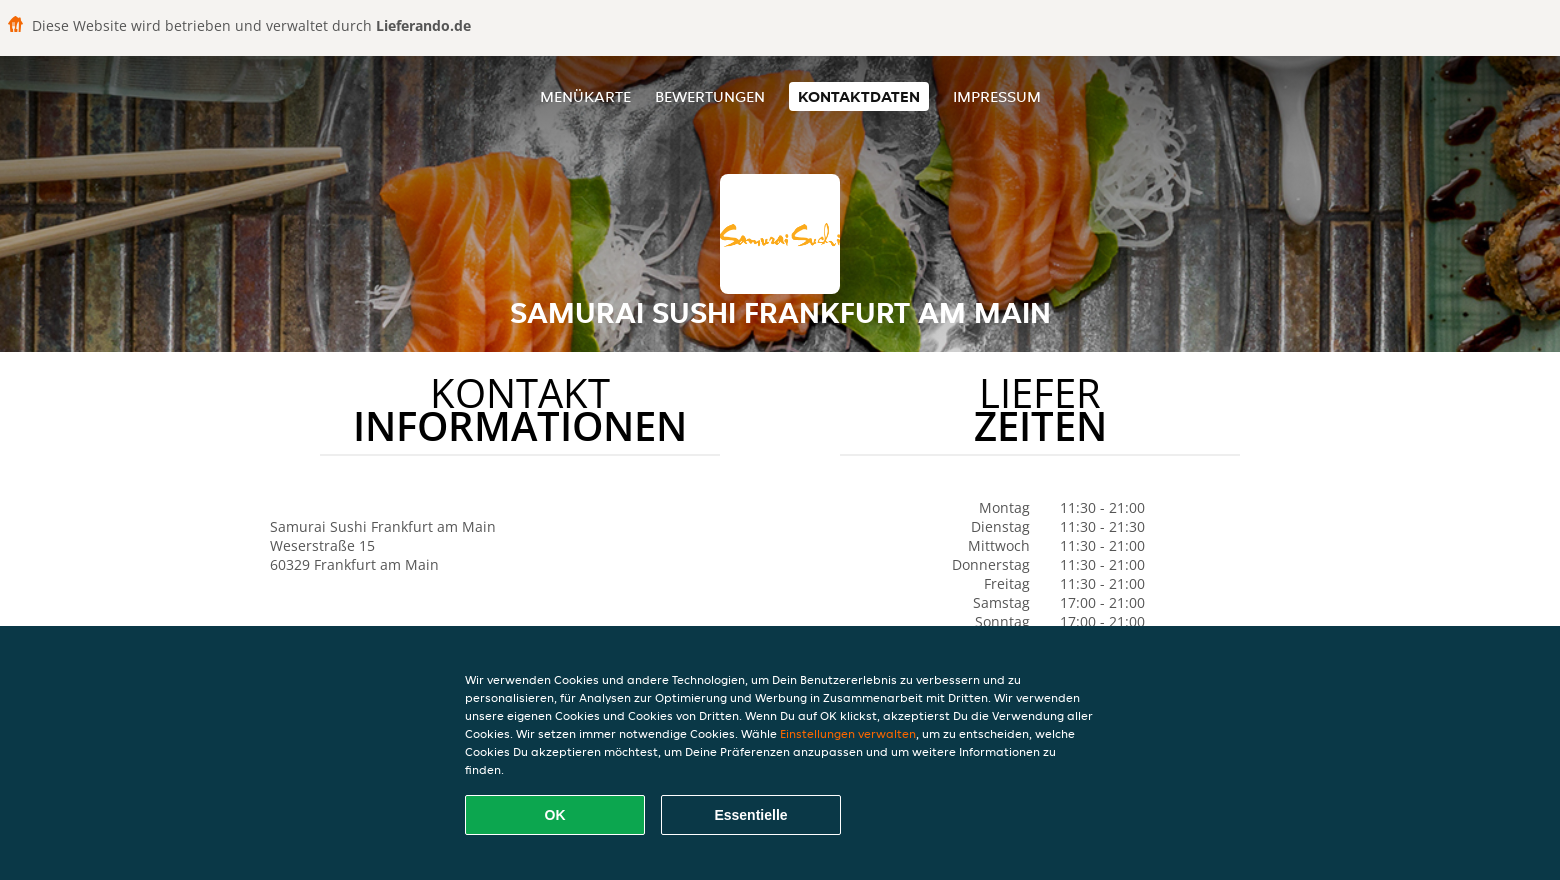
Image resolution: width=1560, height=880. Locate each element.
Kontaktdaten (859, 96)
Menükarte (585, 96)
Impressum (997, 96)
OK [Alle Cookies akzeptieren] (555, 815)
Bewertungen (710, 96)
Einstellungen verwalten (848, 733)
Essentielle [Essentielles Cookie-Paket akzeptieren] (750, 815)
